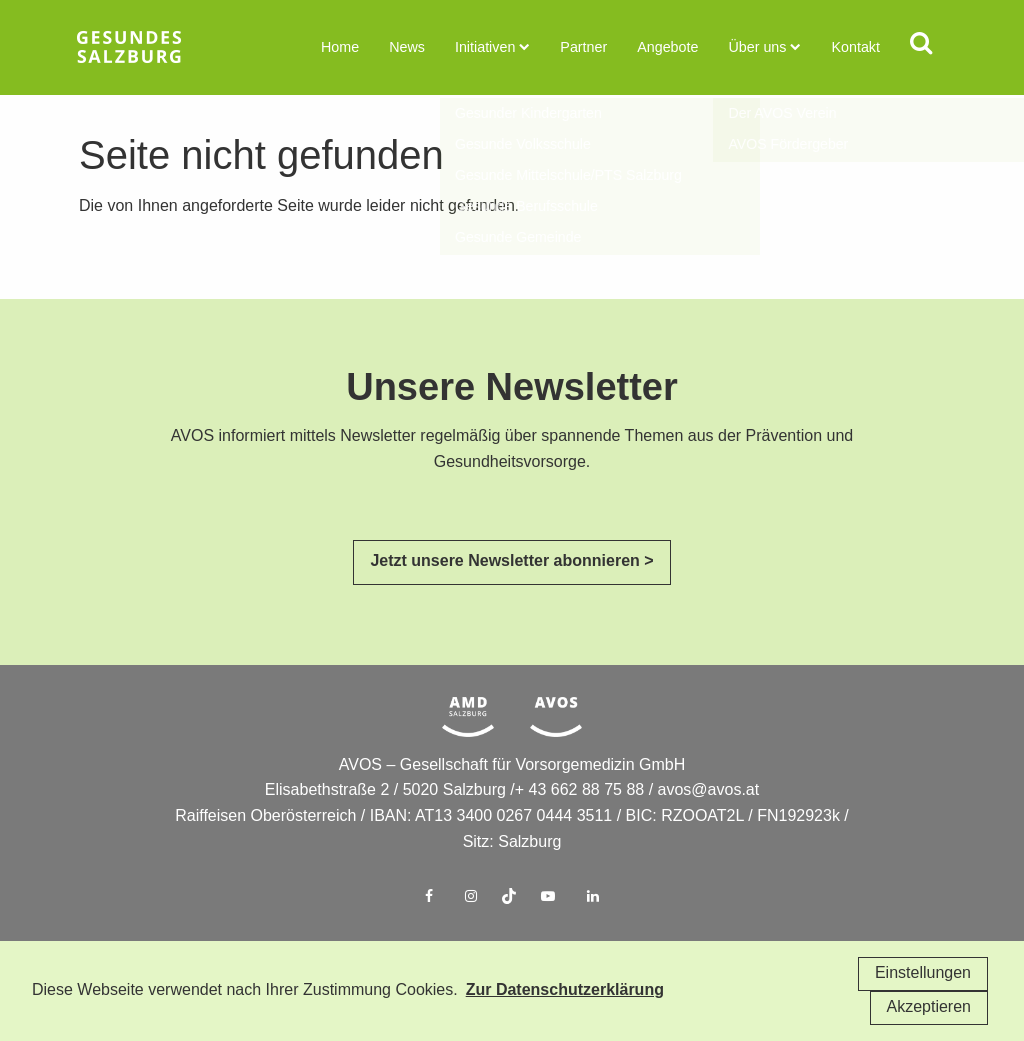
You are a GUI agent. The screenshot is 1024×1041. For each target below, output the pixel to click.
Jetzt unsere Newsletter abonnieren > (511, 592)
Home (344, 47)
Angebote (669, 47)
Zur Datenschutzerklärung (565, 990)
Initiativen (488, 47)
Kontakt (854, 47)
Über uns (757, 47)
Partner (586, 47)
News (411, 47)
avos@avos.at (709, 821)
